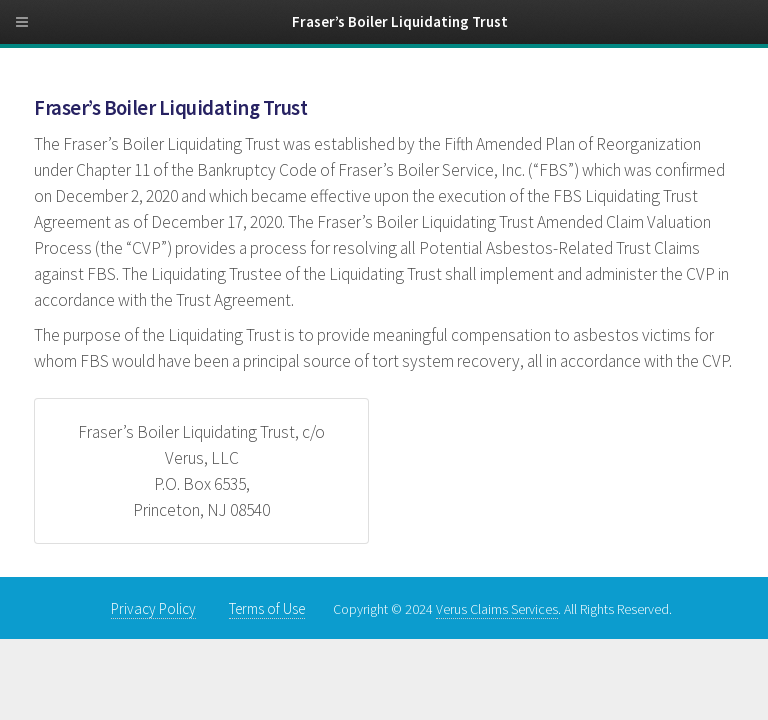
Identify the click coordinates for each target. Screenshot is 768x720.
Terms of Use (267, 608)
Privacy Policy (153, 608)
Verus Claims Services (497, 609)
